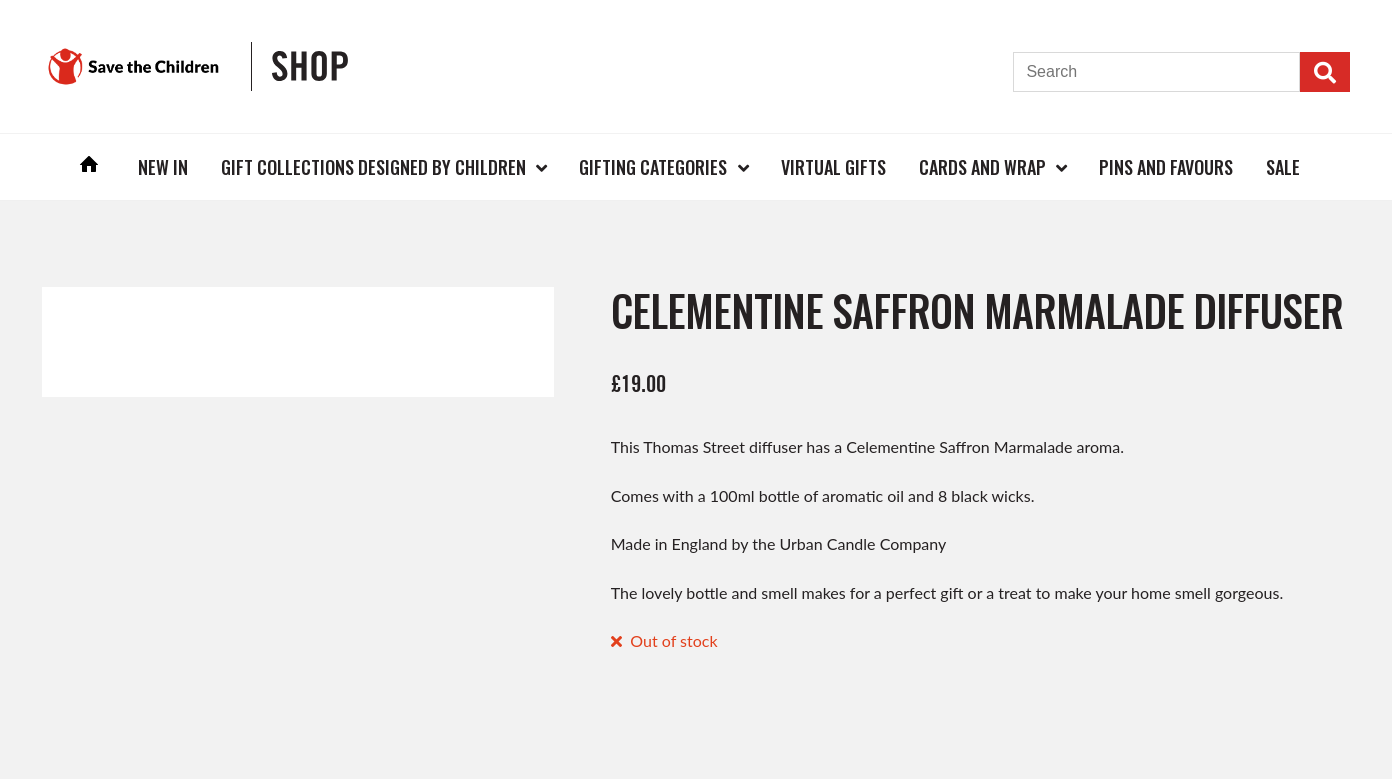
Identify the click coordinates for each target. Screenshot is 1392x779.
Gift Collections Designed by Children (373, 167)
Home (90, 166)
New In (163, 167)
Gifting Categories (653, 167)
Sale (1283, 167)
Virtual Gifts (833, 167)
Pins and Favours (1166, 167)
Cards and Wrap (982, 167)
